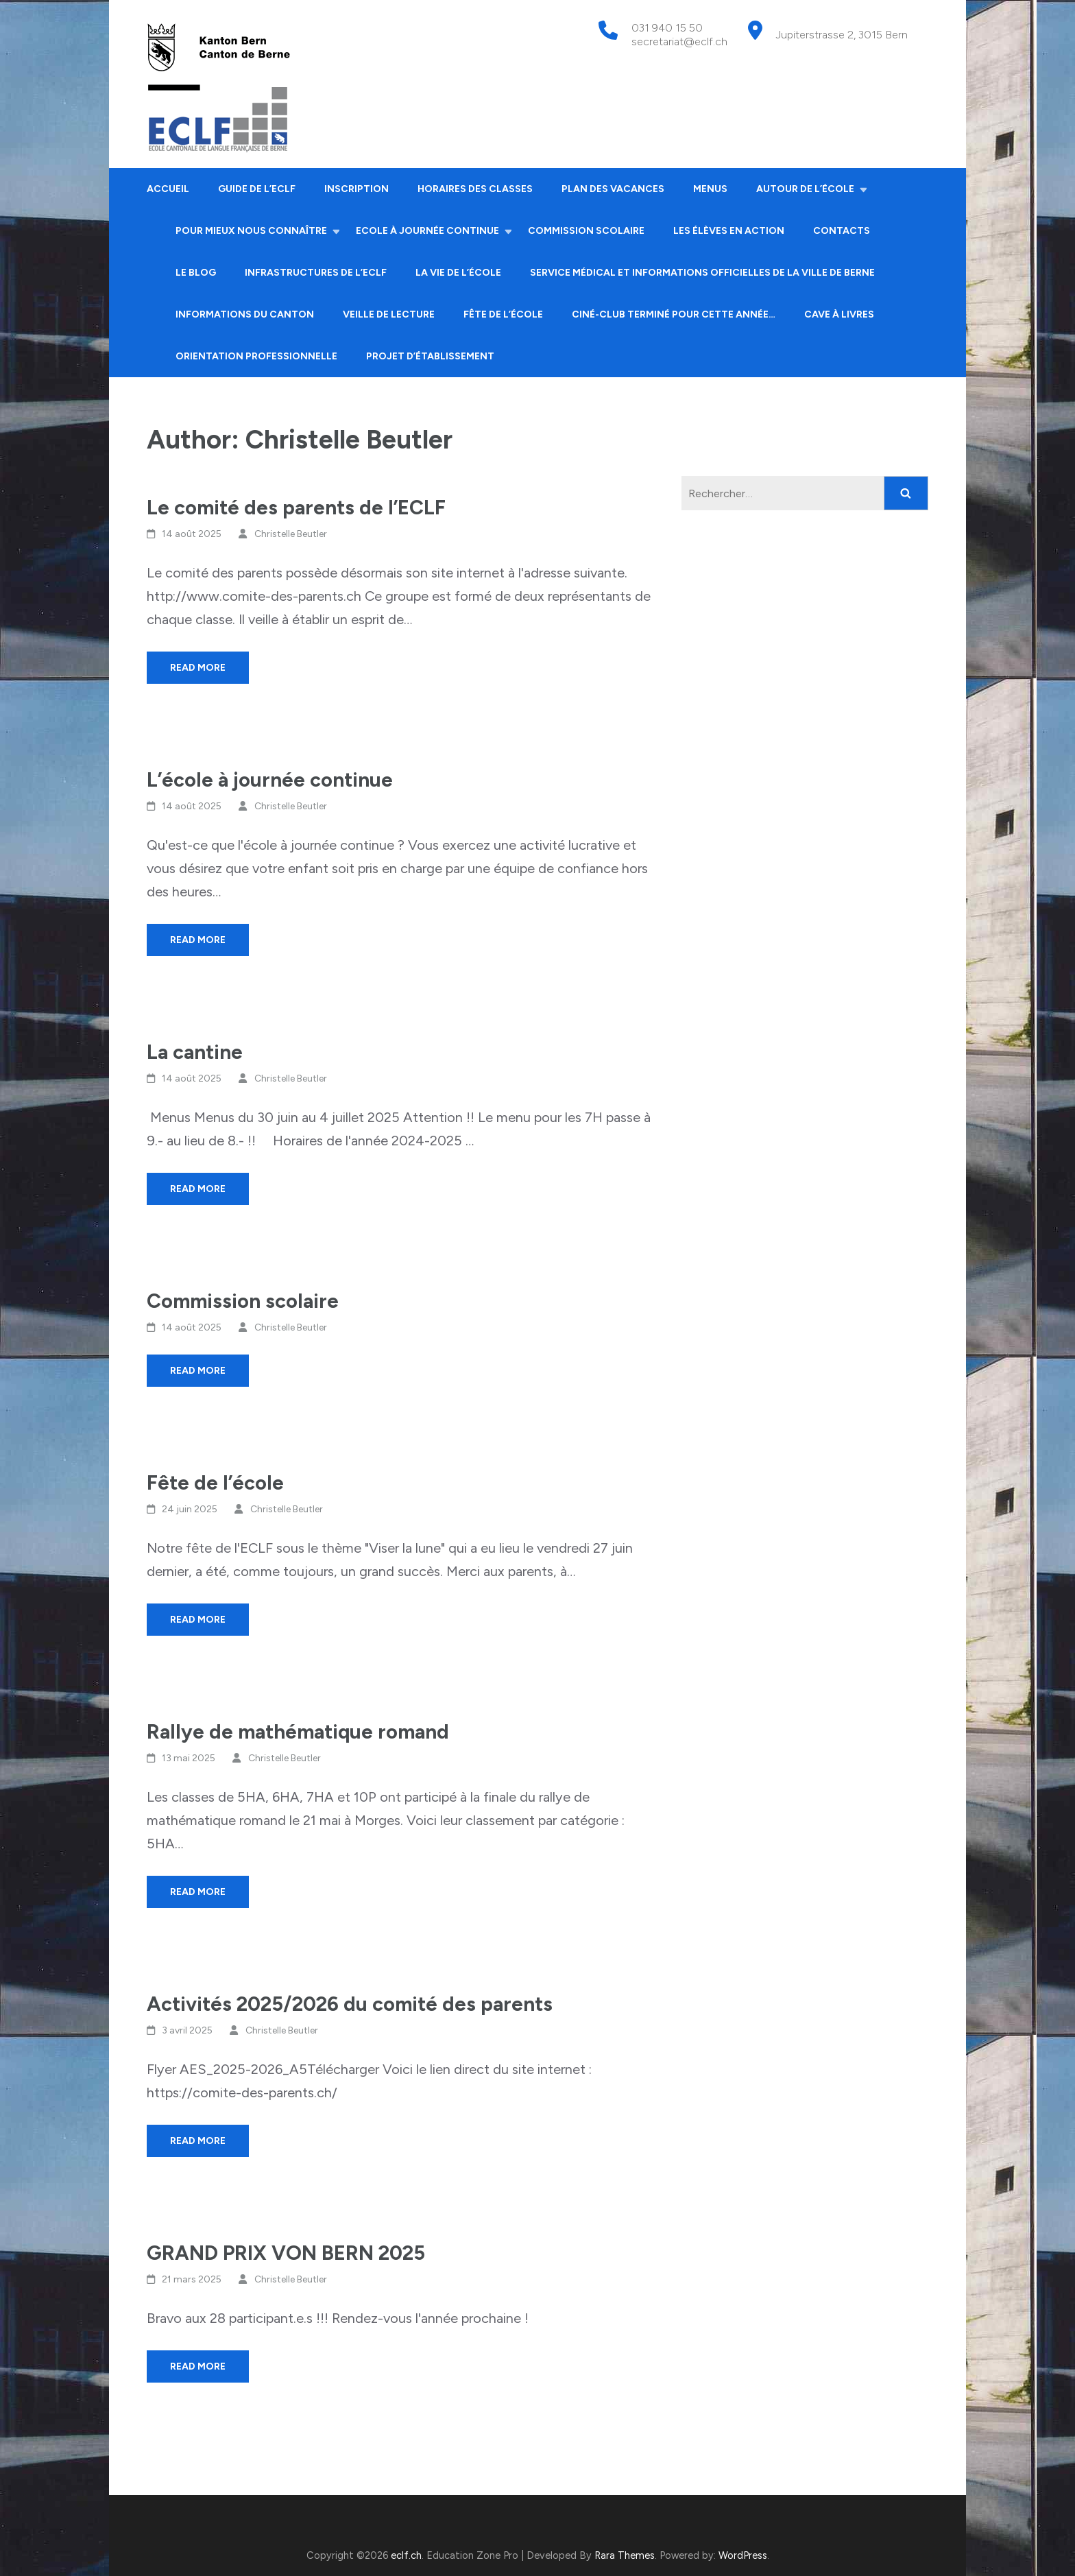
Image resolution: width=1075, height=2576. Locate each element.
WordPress (742, 2555)
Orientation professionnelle (256, 356)
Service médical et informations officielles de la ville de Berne (702, 272)
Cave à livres (839, 314)
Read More (198, 667)
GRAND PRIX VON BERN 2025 (286, 2253)
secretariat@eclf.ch (679, 41)
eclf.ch (406, 2555)
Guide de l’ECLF (256, 189)
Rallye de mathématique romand (298, 1731)
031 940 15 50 (667, 27)
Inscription (356, 189)
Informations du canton (245, 314)
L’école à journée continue (270, 779)
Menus (710, 189)
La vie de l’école (458, 272)
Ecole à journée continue (427, 231)
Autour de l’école (805, 189)
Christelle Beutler (290, 534)
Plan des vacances (612, 189)
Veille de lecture (389, 314)
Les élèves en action (728, 231)
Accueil (168, 189)
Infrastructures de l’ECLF (316, 272)
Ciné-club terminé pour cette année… (673, 314)
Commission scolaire (586, 231)
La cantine (195, 1052)
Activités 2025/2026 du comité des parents (350, 2004)
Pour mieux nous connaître (251, 231)
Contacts (841, 231)
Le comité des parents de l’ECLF (296, 507)
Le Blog (196, 272)
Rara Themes (624, 2555)
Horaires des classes (475, 189)
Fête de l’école (503, 314)
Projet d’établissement (430, 356)
